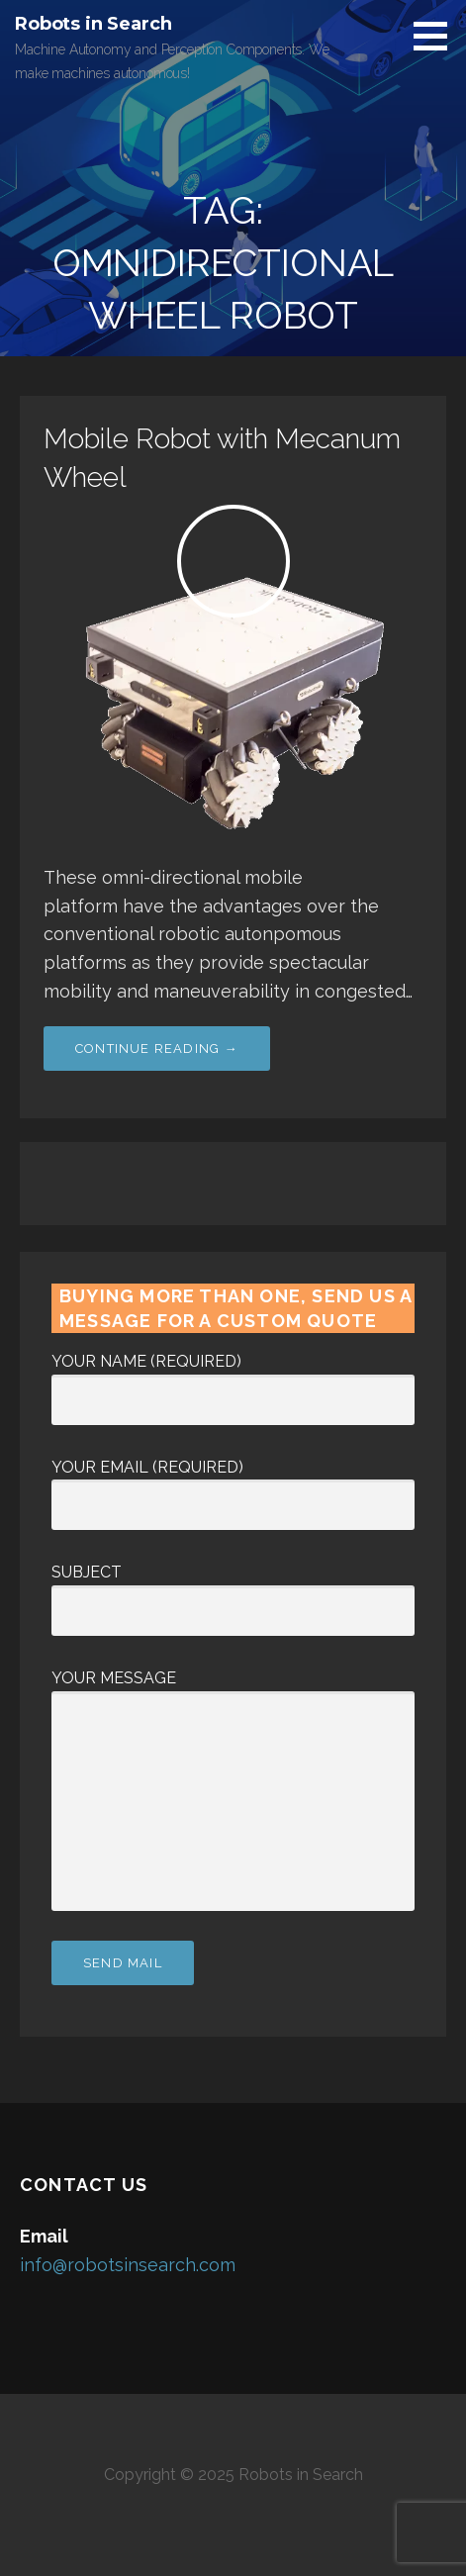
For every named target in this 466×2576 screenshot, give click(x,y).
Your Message (233, 1691)
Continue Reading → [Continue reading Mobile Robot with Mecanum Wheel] (156, 1048)
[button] (437, 35)
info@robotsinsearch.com (127, 2264)
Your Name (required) (233, 1380)
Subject (233, 1591)
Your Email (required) (233, 1486)
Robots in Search (93, 24)
